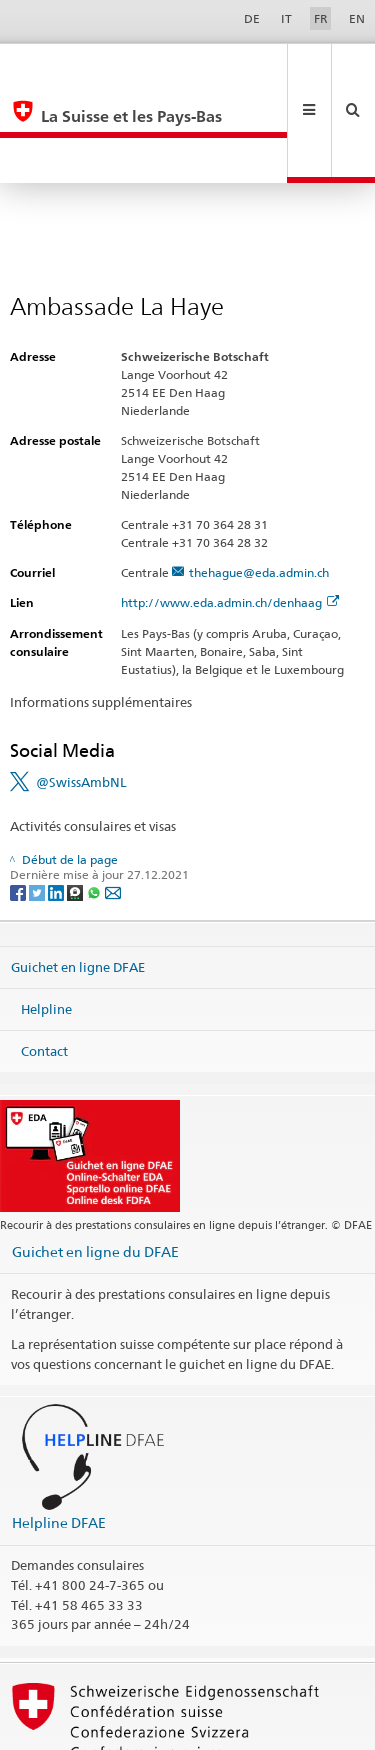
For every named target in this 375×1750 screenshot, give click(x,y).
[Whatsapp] (95, 800)
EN (357, 18)
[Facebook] (19, 800)
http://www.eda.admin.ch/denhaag (230, 511)
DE (252, 18)
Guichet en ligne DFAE (78, 876)
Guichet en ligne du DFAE (95, 1160)
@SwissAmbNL (81, 691)
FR (321, 18)
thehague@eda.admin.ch (259, 481)
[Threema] (76, 800)
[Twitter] (38, 800)
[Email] (113, 800)
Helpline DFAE (59, 1431)
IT (286, 18)
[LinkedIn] (57, 800)
